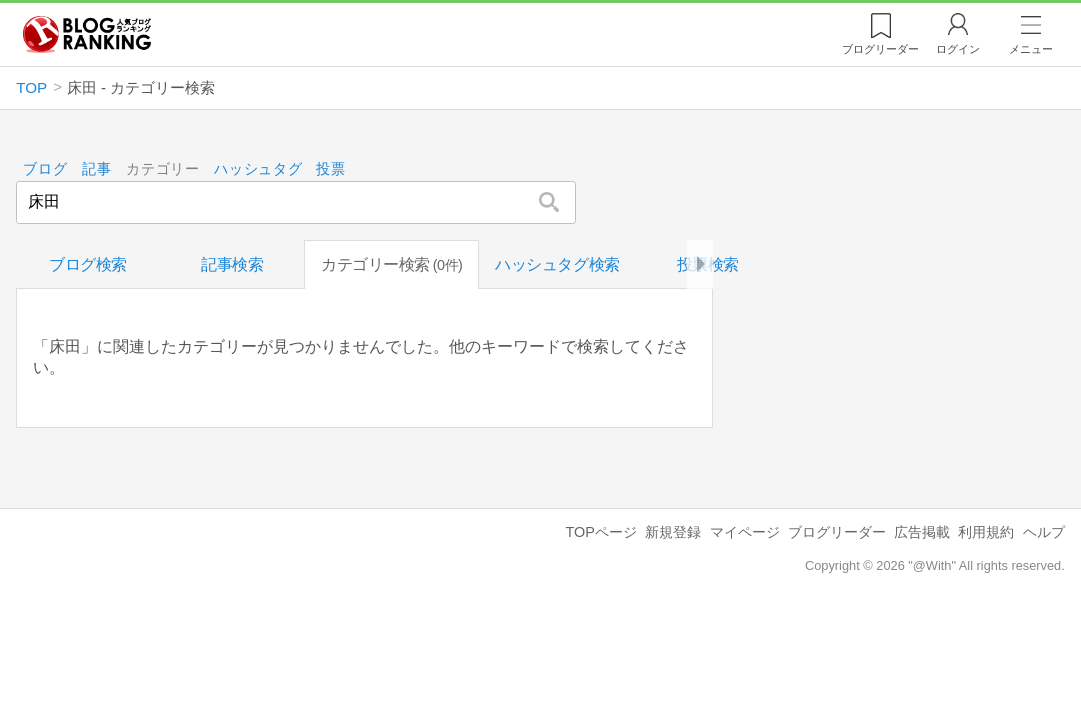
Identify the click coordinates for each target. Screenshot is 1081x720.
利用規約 (986, 532)
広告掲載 (922, 532)
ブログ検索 (88, 264)
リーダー (880, 49)
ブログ (45, 169)
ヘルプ (1044, 532)
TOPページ (601, 532)
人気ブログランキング (87, 34)
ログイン (958, 49)
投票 (330, 169)
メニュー (1031, 49)
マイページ (745, 532)
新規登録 (673, 532)
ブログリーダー (837, 532)
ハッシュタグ (258, 169)
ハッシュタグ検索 (557, 264)
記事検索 (232, 264)
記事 (96, 169)
